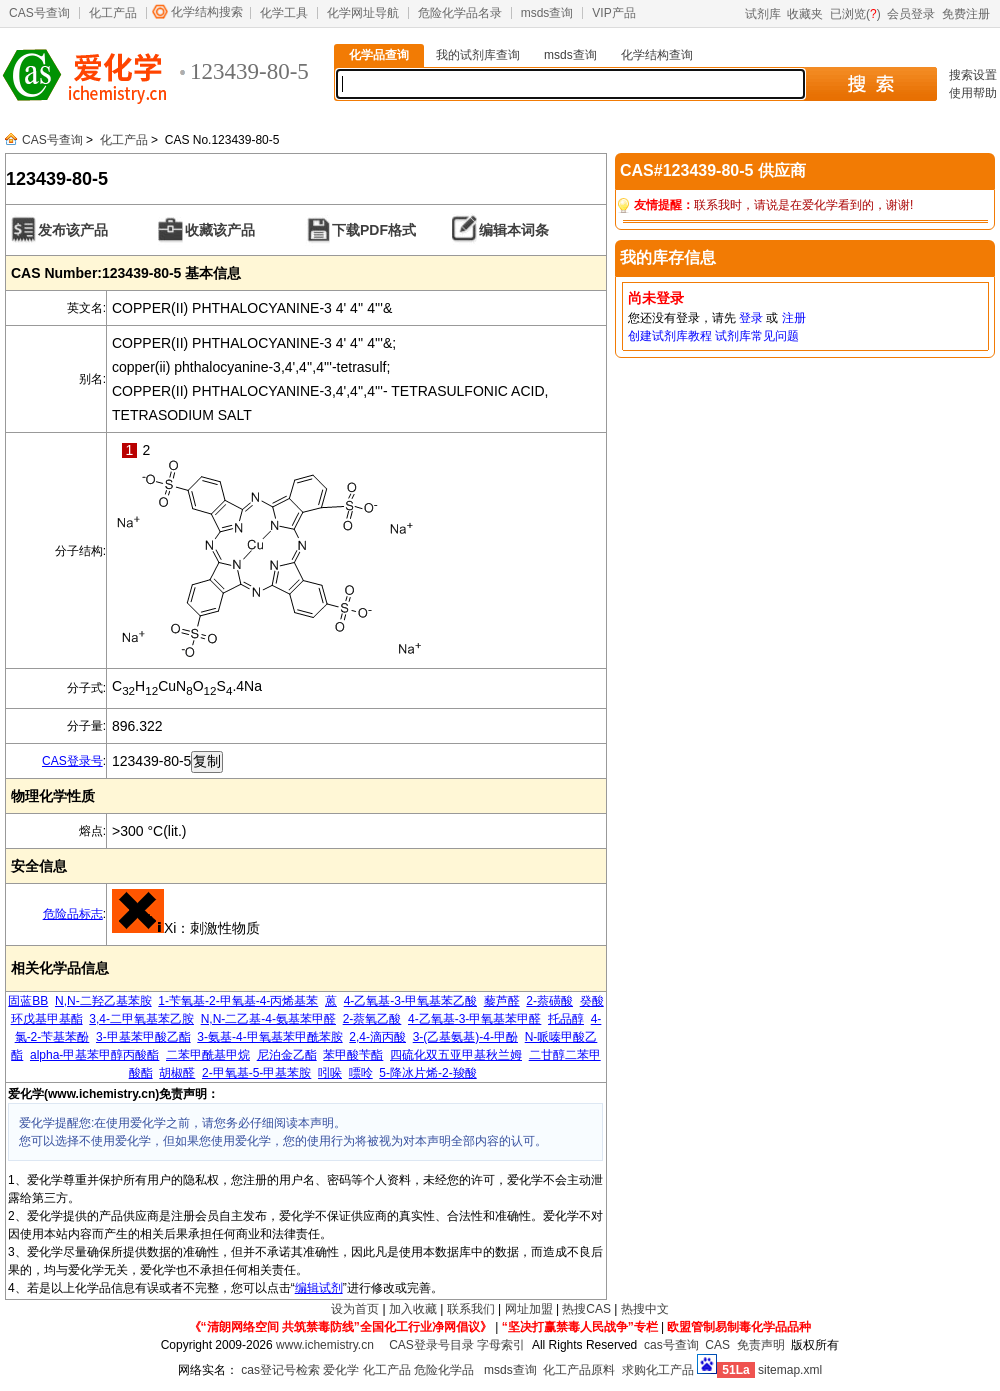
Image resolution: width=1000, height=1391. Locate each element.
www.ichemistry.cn (325, 1345)
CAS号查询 (39, 13)
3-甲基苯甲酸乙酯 (143, 1037)
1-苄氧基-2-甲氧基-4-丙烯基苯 (238, 1001)
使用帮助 (973, 93)
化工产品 (113, 13)
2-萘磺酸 (549, 1001)
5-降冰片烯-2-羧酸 (427, 1073)
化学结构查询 (657, 55)
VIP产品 (613, 13)
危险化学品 (444, 1370)
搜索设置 (973, 75)
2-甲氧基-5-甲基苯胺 (256, 1073)
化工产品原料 (579, 1370)
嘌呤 (361, 1073)
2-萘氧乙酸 (372, 1019)
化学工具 (284, 13)
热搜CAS (586, 1309)
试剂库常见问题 (757, 336)
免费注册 (966, 14)
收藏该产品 (220, 230)
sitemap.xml (790, 1370)
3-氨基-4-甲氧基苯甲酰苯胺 (269, 1037)
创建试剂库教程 (670, 336)
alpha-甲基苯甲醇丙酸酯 (94, 1055)
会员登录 (911, 14)
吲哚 (330, 1073)
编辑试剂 (319, 1288)
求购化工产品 (658, 1370)
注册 (794, 318)
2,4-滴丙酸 (377, 1037)
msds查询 (547, 13)
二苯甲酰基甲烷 (208, 1055)
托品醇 (566, 1019)
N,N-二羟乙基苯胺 (103, 1001)
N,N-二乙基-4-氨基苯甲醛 (268, 1019)
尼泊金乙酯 (287, 1055)
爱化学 (341, 1370)
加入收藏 (413, 1309)
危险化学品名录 (460, 13)
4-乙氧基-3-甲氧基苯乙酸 (410, 1001)
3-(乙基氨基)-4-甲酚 (465, 1037)
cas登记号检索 (280, 1370)
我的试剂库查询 (478, 55)
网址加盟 (529, 1309)
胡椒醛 (177, 1073)
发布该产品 (73, 230)
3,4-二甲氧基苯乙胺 (141, 1019)
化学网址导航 (363, 13)
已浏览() (855, 14)
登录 (751, 318)
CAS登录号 (72, 761)
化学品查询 (379, 55)
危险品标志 (73, 914)
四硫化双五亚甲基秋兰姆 (456, 1055)
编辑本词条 (514, 230)
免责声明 (761, 1345)
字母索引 (501, 1345)
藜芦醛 (502, 1001)
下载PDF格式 (374, 230)
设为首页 (355, 1309)
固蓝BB (28, 1001)
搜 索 (870, 84)
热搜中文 (645, 1309)
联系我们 (471, 1309)
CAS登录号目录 (431, 1345)
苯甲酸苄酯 (353, 1055)
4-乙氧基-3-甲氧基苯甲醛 (474, 1019)
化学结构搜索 (207, 12)
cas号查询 (671, 1345)
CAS (717, 1345)
